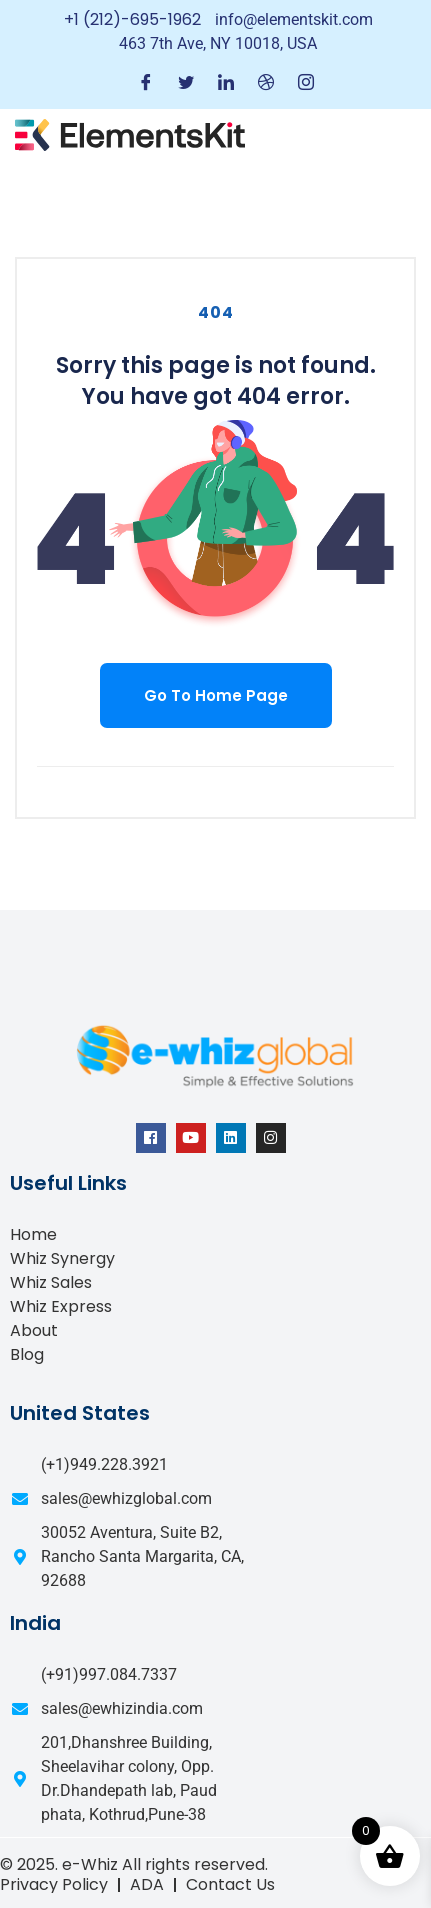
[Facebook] (146, 83)
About (34, 1330)
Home (33, 1234)
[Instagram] (306, 83)
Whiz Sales (51, 1282)
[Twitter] (186, 83)
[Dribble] (266, 83)
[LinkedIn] (226, 83)
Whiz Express (61, 1306)
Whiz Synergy (62, 1258)
